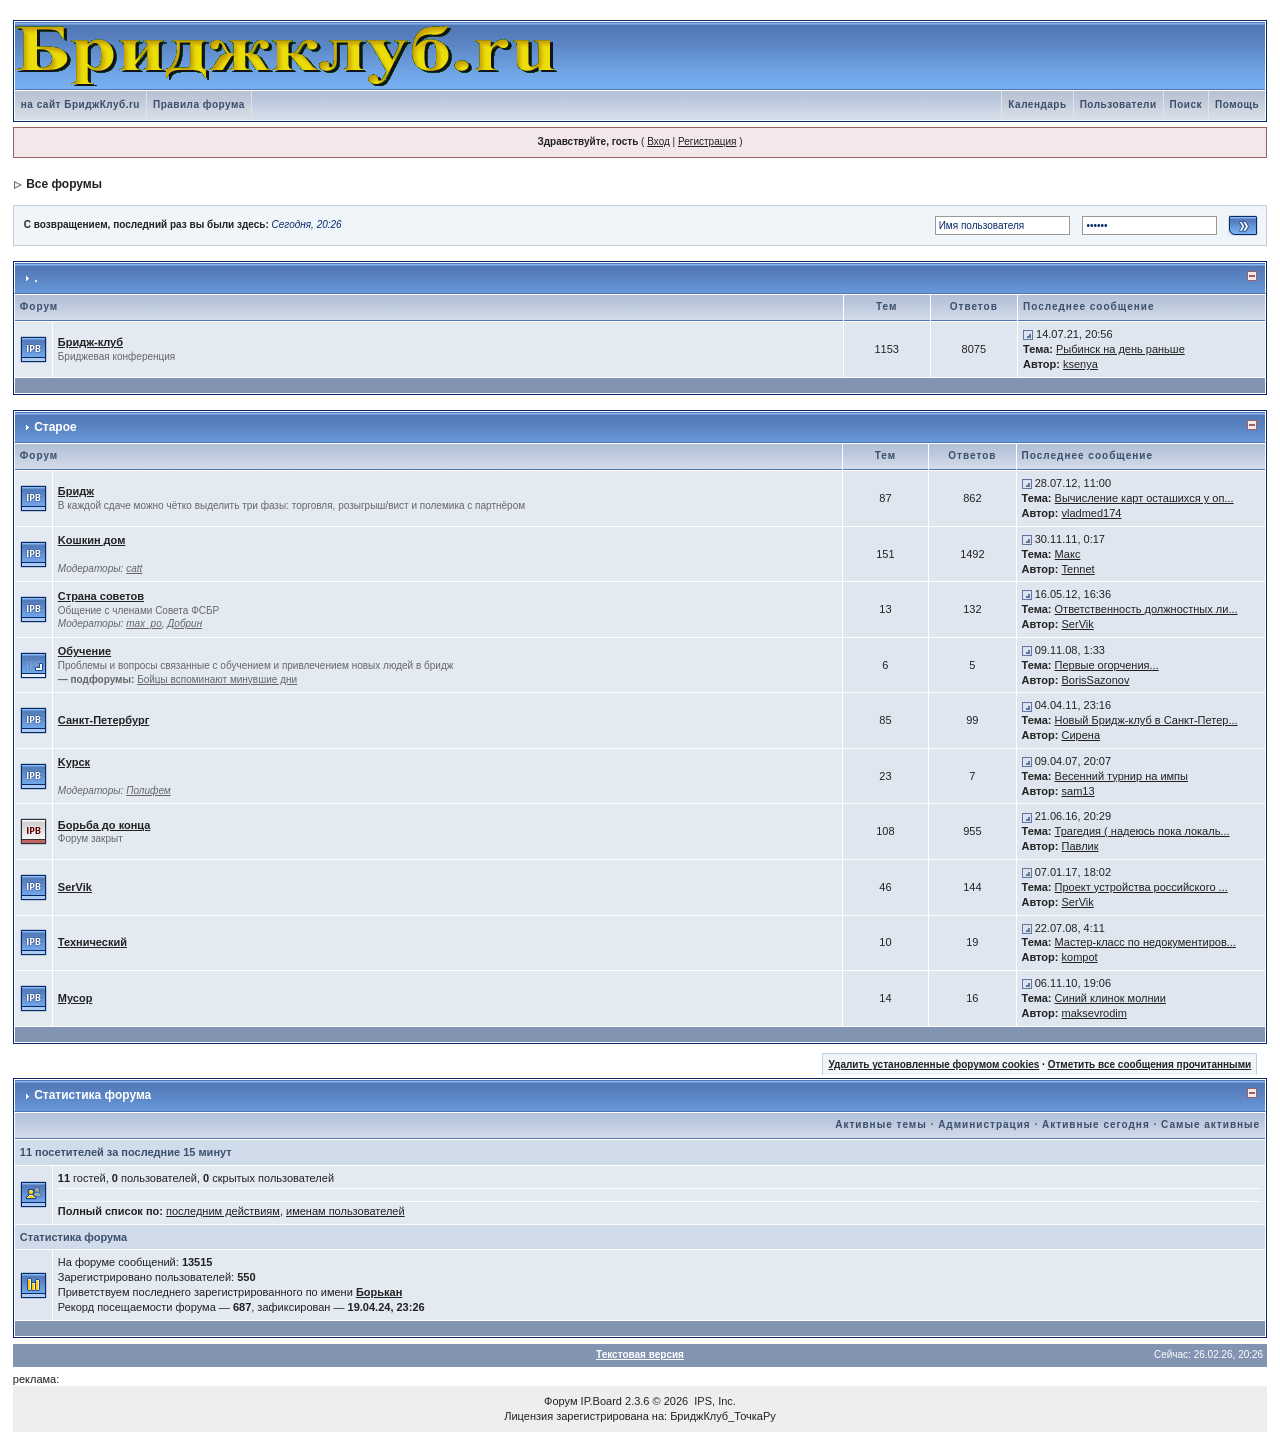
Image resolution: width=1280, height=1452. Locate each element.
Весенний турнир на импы (1121, 776)
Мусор (75, 998)
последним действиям (223, 1211)
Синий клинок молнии (1110, 998)
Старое (55, 427)
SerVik (1078, 624)
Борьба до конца (104, 825)
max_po (144, 623)
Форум (560, 1401)
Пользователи (1118, 104)
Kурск (74, 762)
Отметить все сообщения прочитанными (1150, 1064)
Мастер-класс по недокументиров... (1145, 942)
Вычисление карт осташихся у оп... (1144, 498)
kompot (1080, 957)
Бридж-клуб (90, 342)
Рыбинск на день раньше (1120, 349)
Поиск (1186, 104)
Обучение (84, 651)
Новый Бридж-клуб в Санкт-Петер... (1146, 720)
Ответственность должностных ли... (1146, 609)
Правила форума (199, 104)
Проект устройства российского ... (1141, 887)
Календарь (1037, 104)
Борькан (379, 1292)
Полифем (148, 790)
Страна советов (101, 596)
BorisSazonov (1096, 680)
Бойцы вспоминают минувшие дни (217, 679)
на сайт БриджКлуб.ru (80, 104)
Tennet (1078, 569)
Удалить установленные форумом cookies (933, 1064)
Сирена (1081, 735)
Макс (1068, 554)
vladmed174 (1092, 513)
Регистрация (707, 141)
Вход (658, 141)
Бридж (76, 491)
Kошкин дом (92, 540)
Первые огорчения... (1107, 665)
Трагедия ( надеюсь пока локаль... (1142, 831)
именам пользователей (345, 1211)
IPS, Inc (713, 1401)
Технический (92, 942)
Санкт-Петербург (103, 720)
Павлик (1080, 846)
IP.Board (601, 1401)
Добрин (184, 623)
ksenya (1080, 364)
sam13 (1078, 791)
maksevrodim (1094, 1013)
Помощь (1237, 104)
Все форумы (64, 184)
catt (134, 568)
